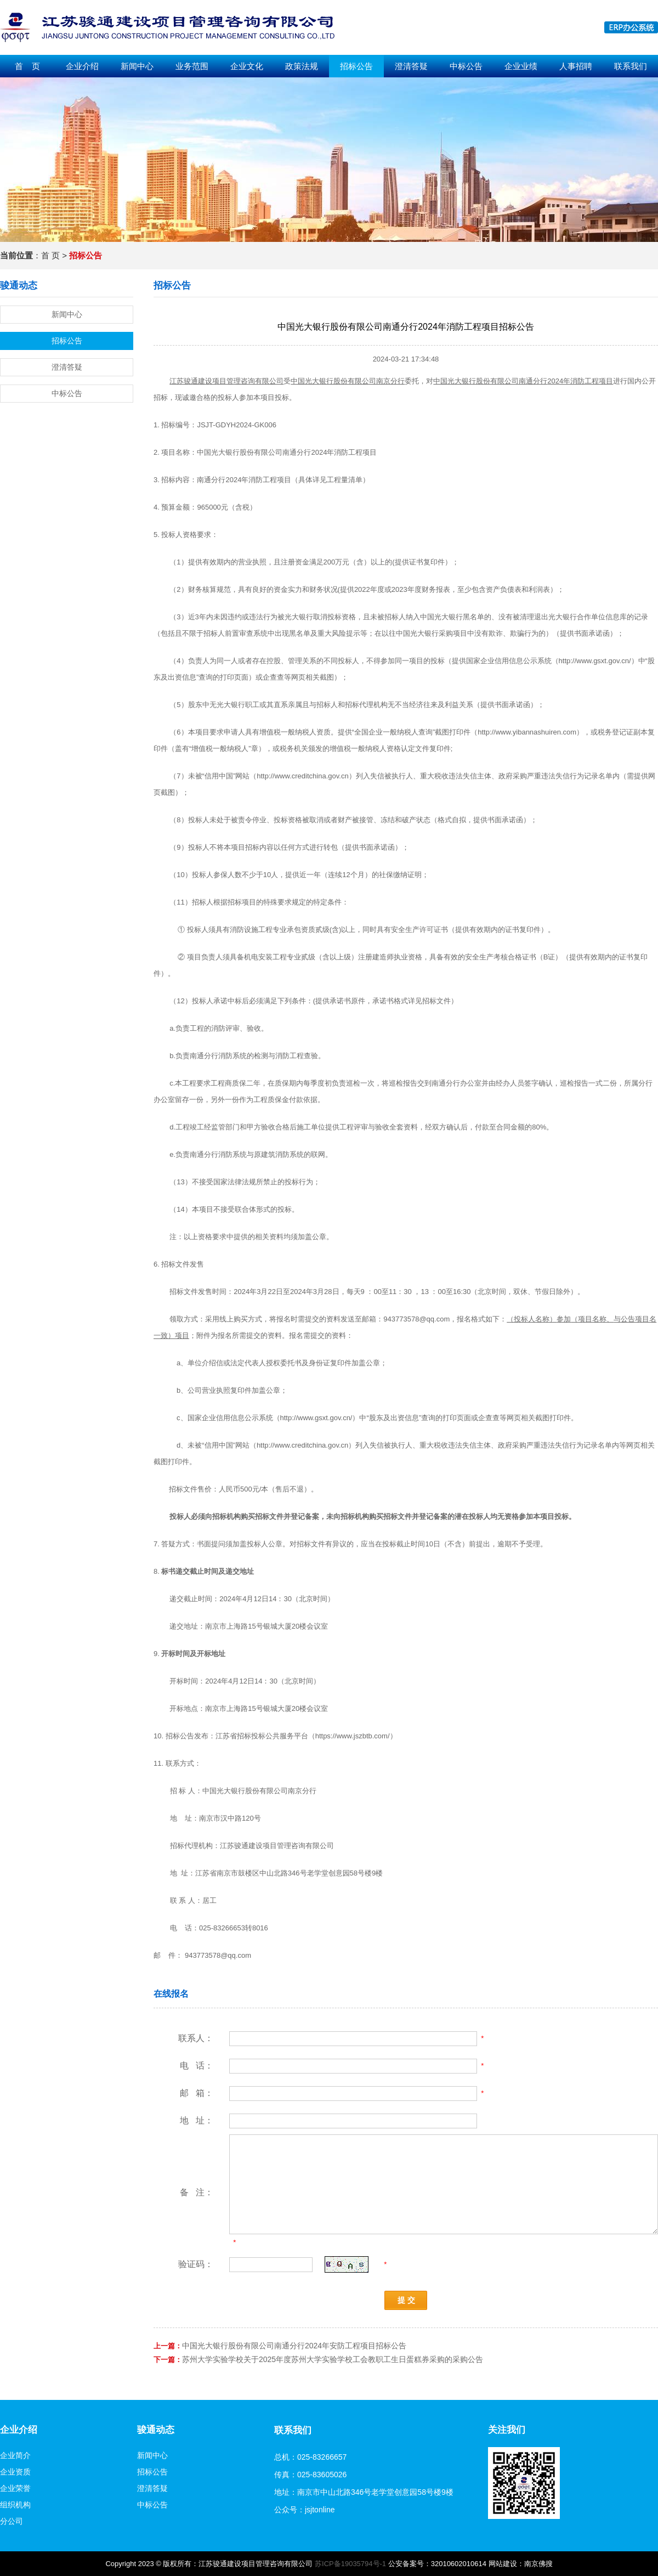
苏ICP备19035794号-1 (350, 2564)
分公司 (11, 2521)
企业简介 (15, 2455)
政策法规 (301, 66)
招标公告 (356, 66)
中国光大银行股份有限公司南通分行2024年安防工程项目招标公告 (294, 2345)
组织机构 (15, 2504)
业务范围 (191, 66)
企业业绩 (520, 66)
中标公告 (466, 66)
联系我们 (630, 66)
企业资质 (15, 2471)
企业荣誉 (15, 2488)
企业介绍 (82, 66)
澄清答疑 (411, 66)
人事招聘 (575, 66)
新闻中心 (137, 66)
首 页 (27, 66)
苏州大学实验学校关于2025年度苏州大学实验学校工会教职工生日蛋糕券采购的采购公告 (332, 2359)
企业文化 (246, 66)
